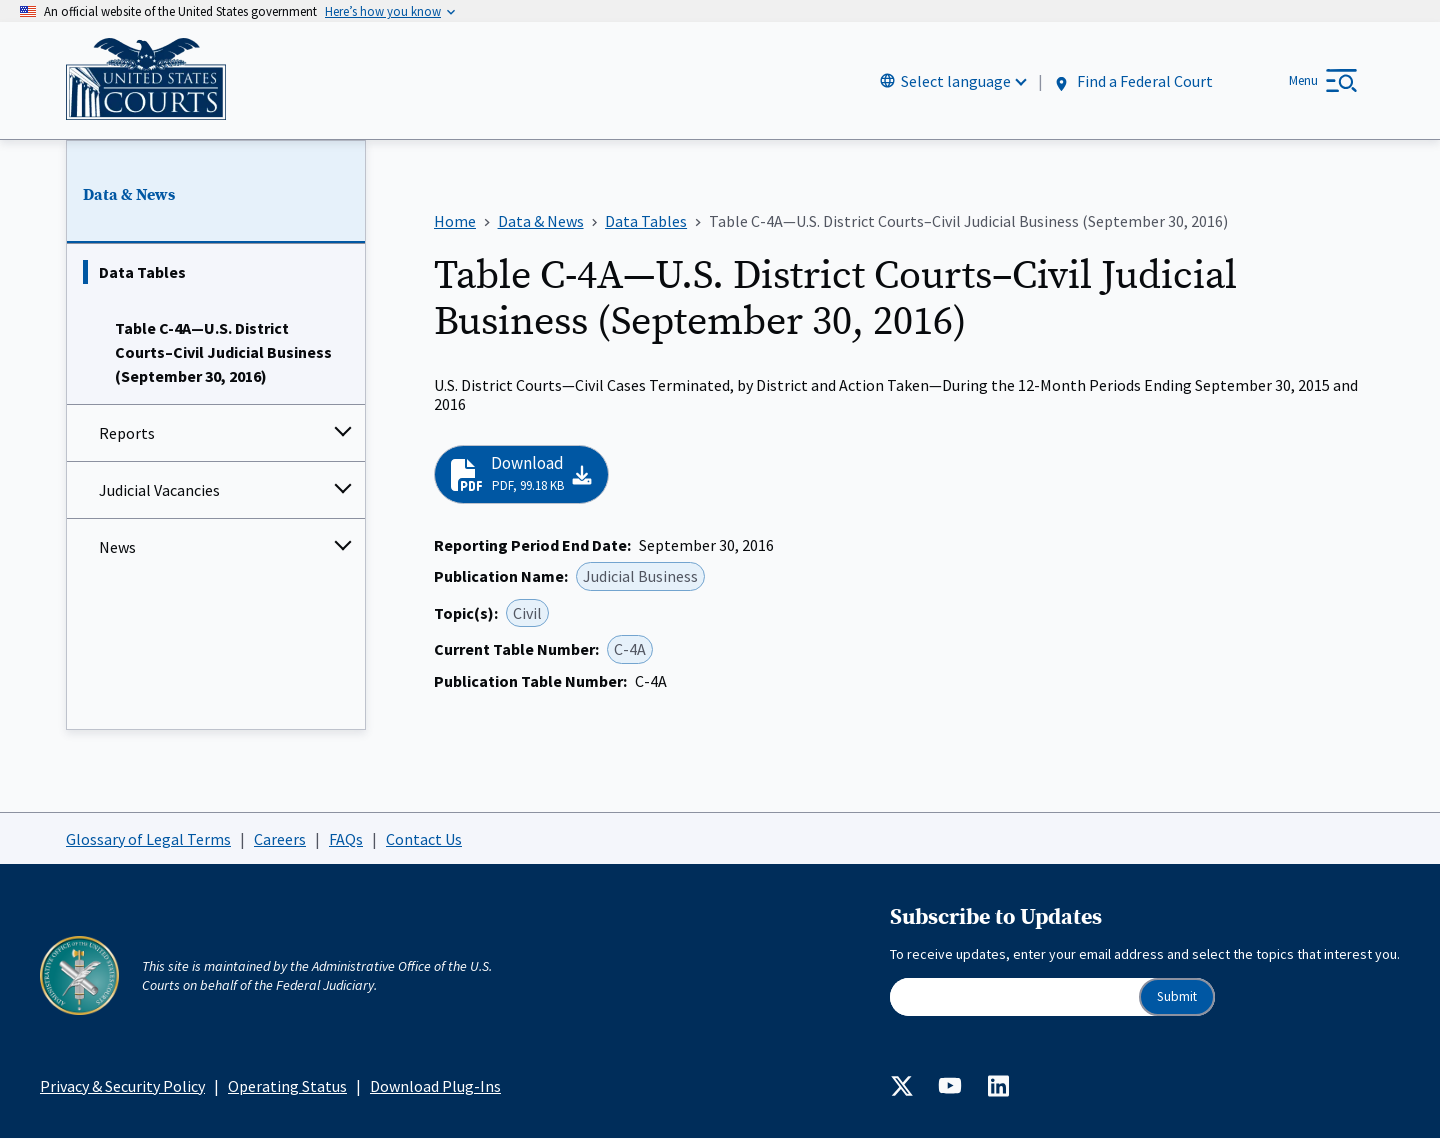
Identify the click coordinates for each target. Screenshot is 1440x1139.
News (117, 548)
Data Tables (142, 273)
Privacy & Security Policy (122, 1086)
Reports (127, 434)
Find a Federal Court (1132, 81)
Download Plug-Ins (435, 1086)
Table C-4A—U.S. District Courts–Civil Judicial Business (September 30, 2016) (223, 353)
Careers (280, 839)
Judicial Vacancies (159, 491)
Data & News (129, 195)
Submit (1177, 996)
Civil (527, 613)
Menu (1303, 80)
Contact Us (424, 839)
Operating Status (287, 1086)
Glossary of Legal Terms (148, 839)
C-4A (630, 650)
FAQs (346, 839)
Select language (956, 81)
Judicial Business (640, 577)
